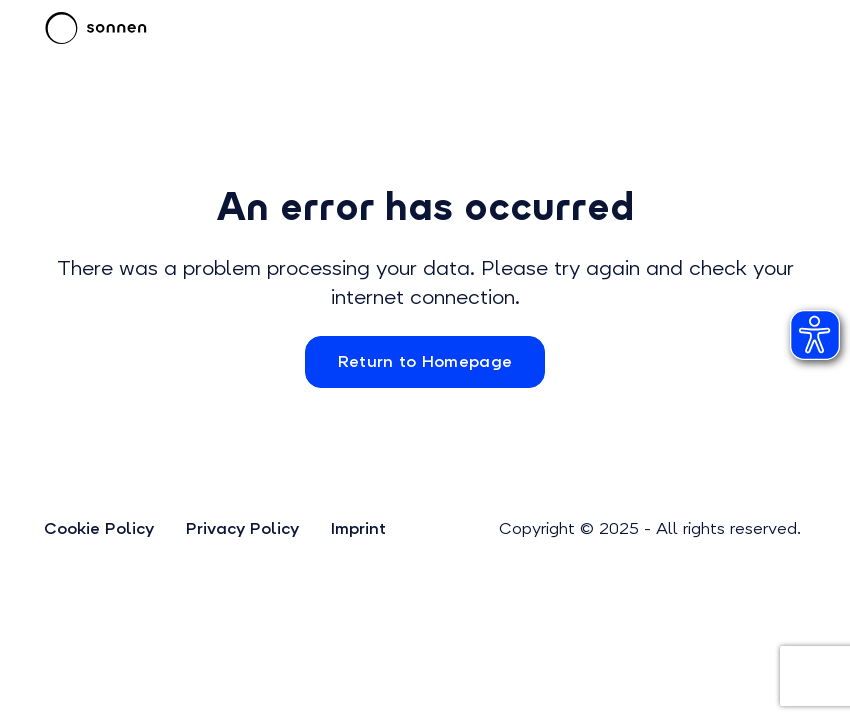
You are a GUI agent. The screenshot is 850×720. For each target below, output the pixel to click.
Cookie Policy (99, 528)
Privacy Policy (242, 528)
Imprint (358, 528)
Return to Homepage (425, 361)
